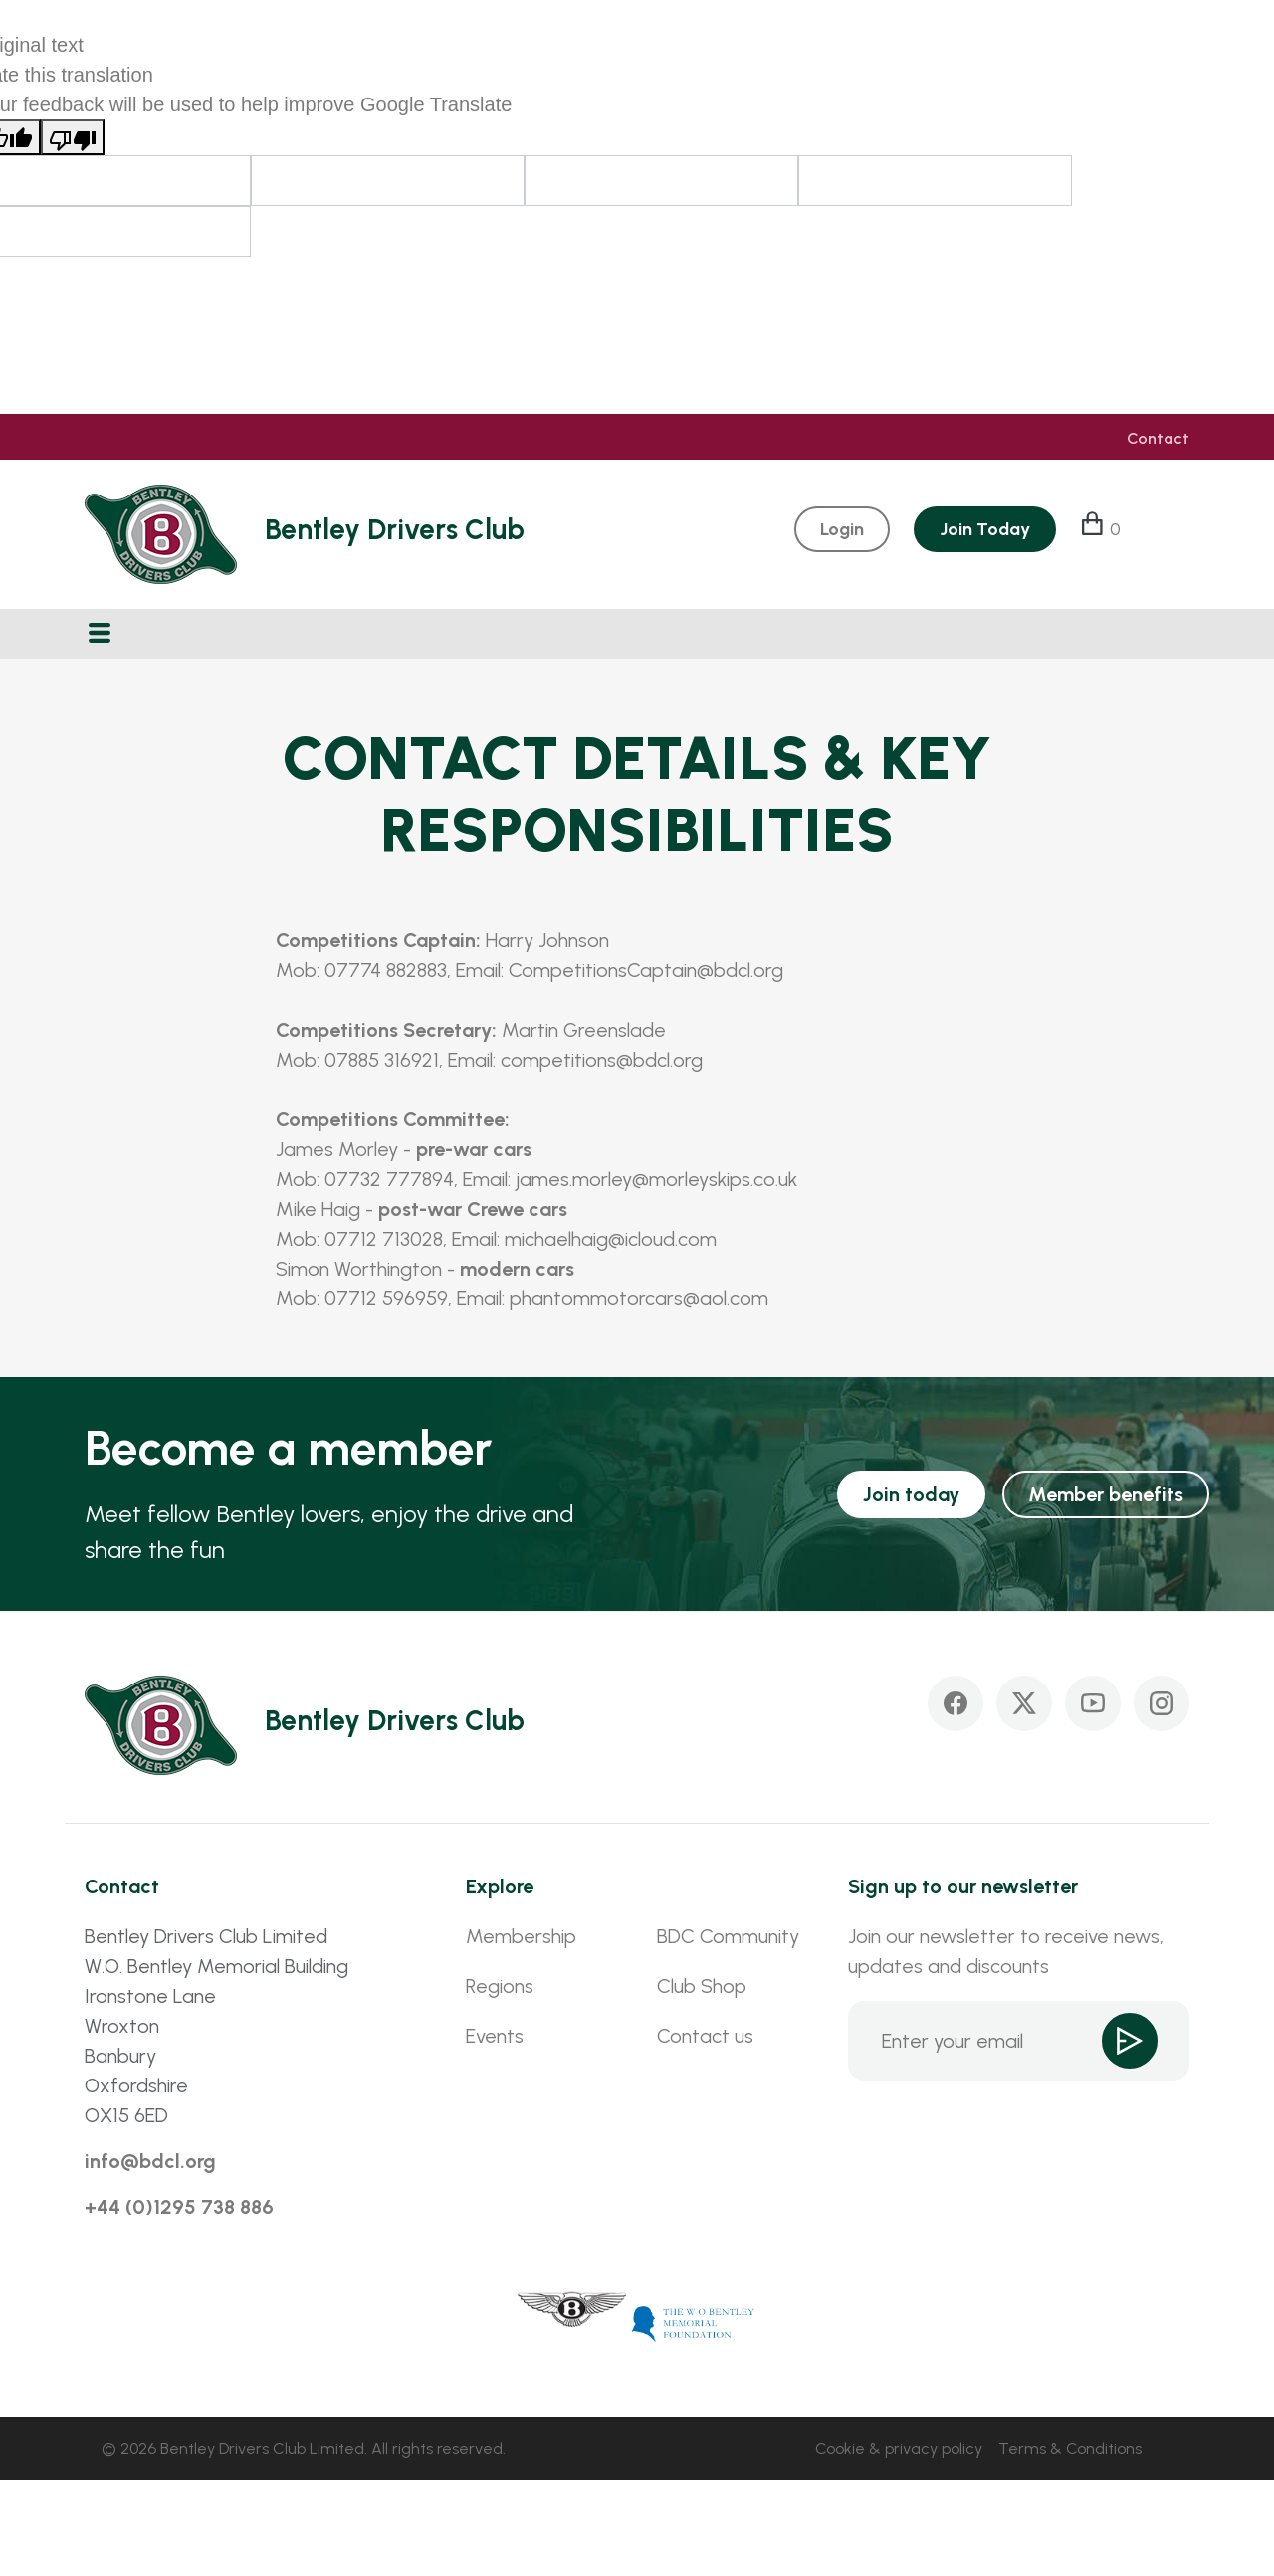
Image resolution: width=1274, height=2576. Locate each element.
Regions (499, 1986)
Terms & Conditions (1070, 2448)
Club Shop (701, 1986)
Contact (1158, 439)
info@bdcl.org (150, 2161)
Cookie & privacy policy (898, 2448)
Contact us (705, 2036)
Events (495, 2036)
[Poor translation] (73, 137)
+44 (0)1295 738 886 (179, 2207)
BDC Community (728, 1936)
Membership (521, 1936)
